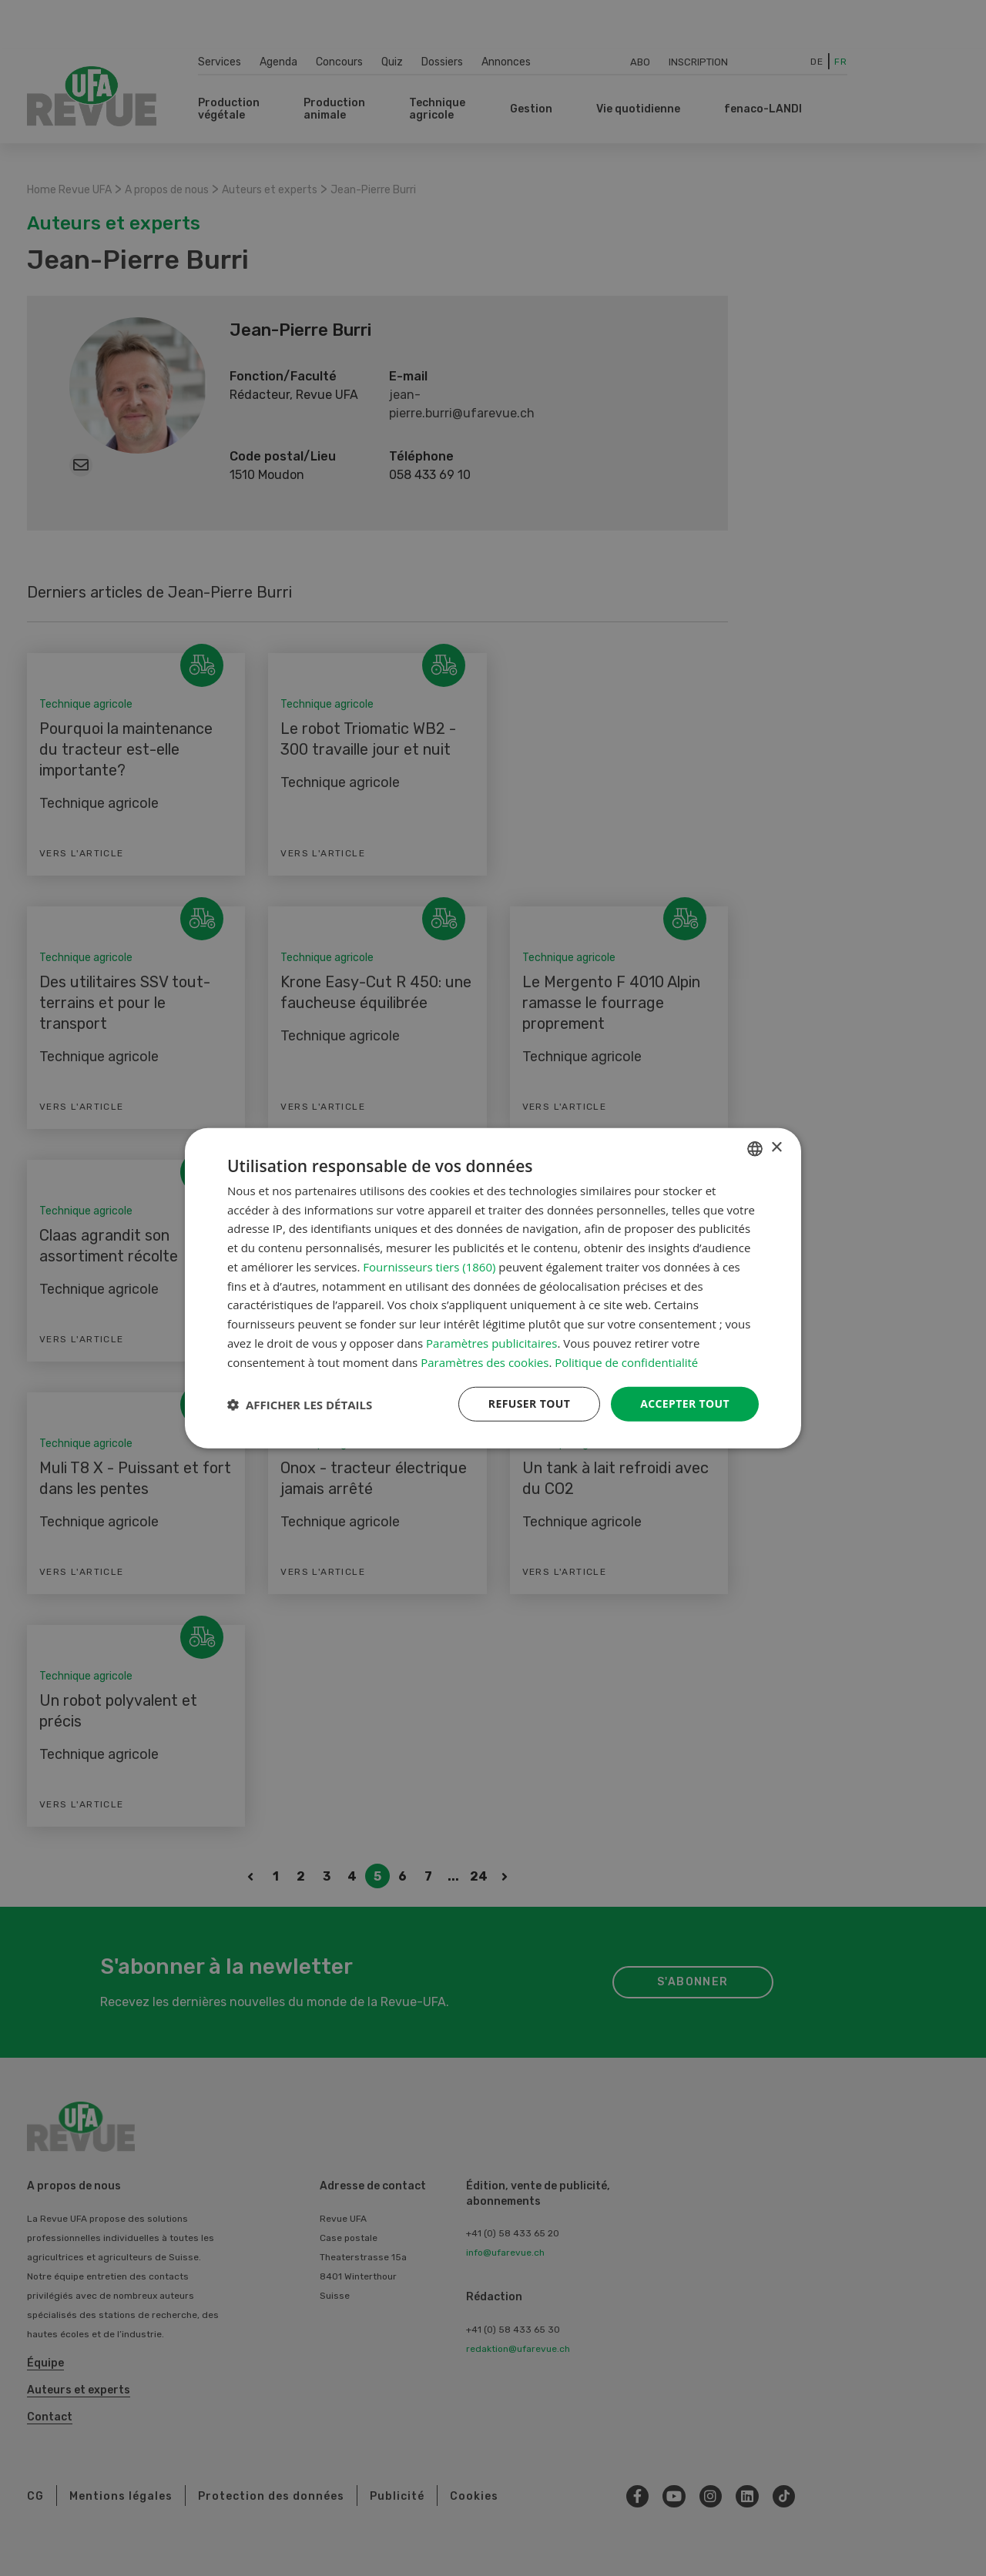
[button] (299, 1403)
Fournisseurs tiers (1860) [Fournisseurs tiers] (429, 1267)
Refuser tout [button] (529, 1403)
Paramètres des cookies (484, 1361)
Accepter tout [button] (684, 1403)
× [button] (776, 1148)
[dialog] (493, 1288)
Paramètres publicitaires (491, 1343)
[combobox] (755, 1148)
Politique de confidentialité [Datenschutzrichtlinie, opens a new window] (627, 1361)
